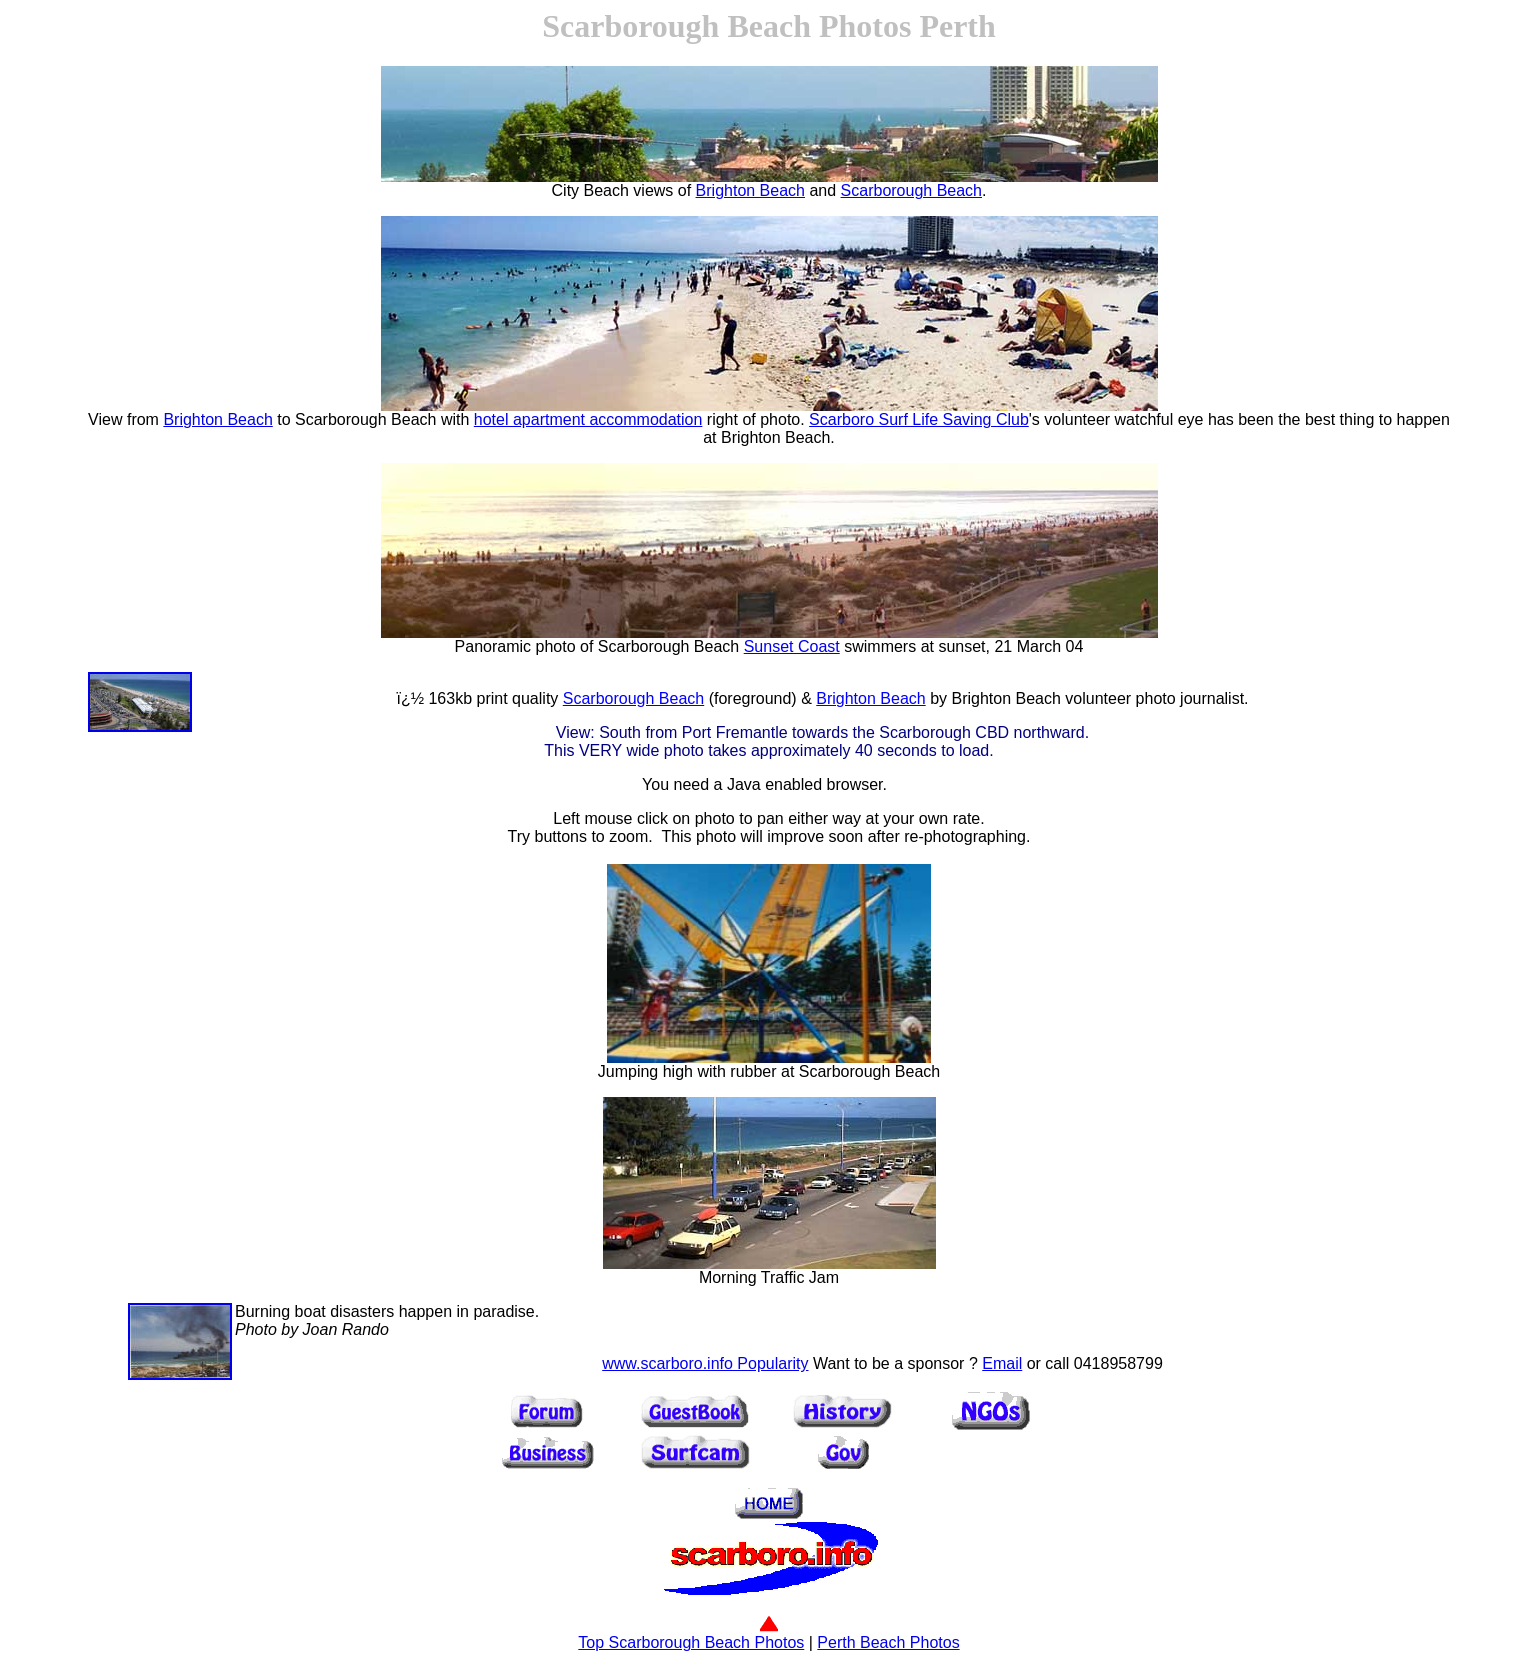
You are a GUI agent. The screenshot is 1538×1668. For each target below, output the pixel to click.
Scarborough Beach (911, 190)
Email (1002, 1363)
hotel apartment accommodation (588, 419)
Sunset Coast (792, 646)
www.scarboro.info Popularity (705, 1363)
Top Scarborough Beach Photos (691, 1635)
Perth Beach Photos (888, 1642)
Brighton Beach (750, 190)
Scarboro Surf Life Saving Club (919, 419)
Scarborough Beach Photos (726, 26)
